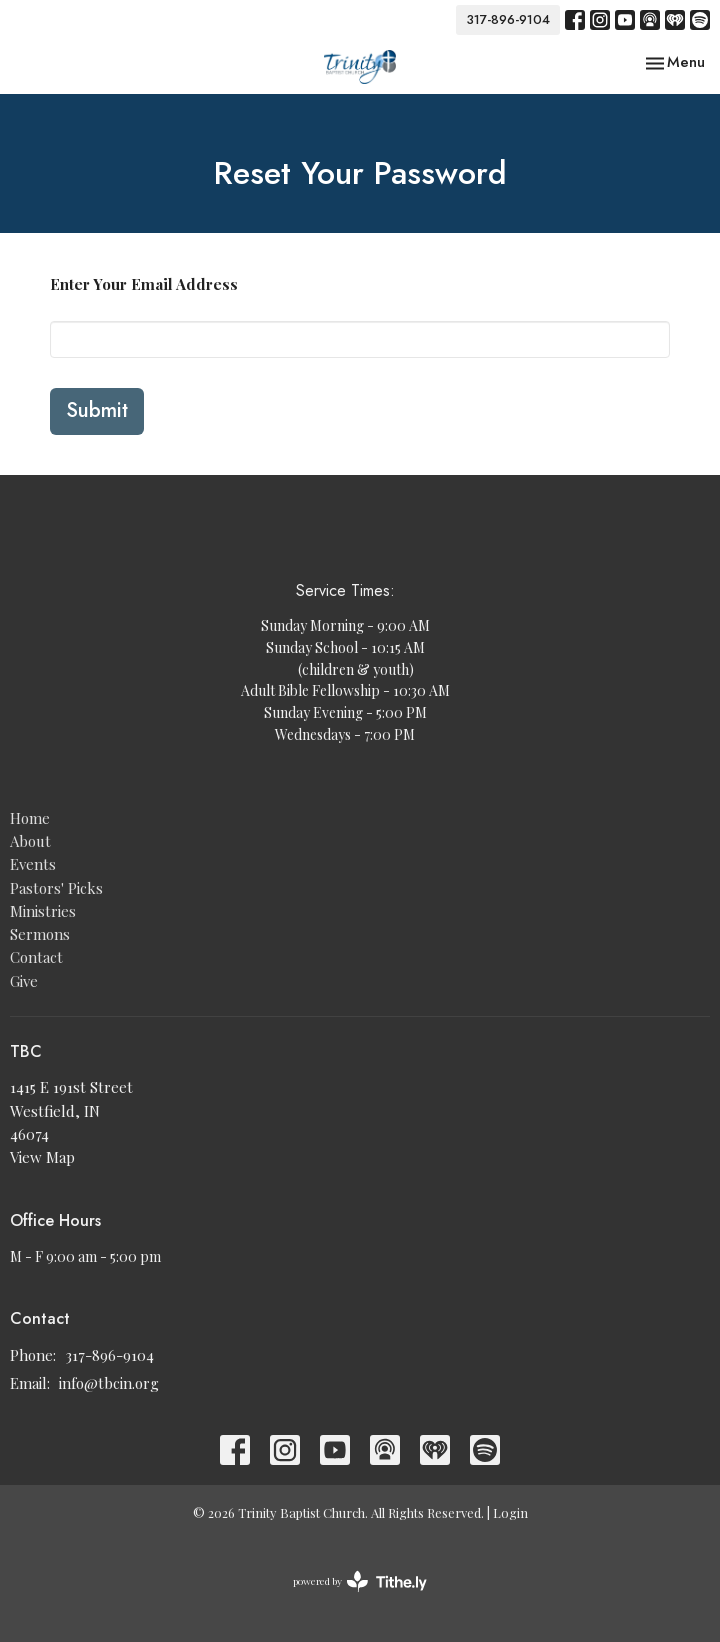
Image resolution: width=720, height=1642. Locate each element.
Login (510, 1512)
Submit (97, 410)
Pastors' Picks (56, 888)
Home (30, 818)
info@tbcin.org (109, 1383)
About (30, 841)
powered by (360, 1581)
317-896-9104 (508, 19)
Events (33, 864)
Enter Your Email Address (144, 284)
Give (24, 981)
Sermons (40, 934)
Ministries (43, 911)
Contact (36, 957)
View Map (42, 1157)
